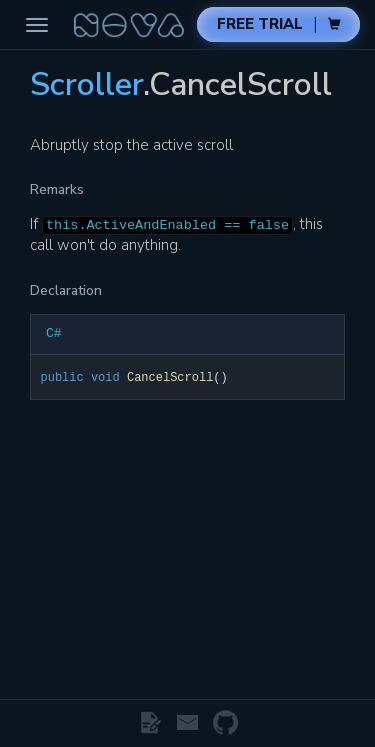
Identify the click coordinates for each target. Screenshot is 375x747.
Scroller (86, 84)
